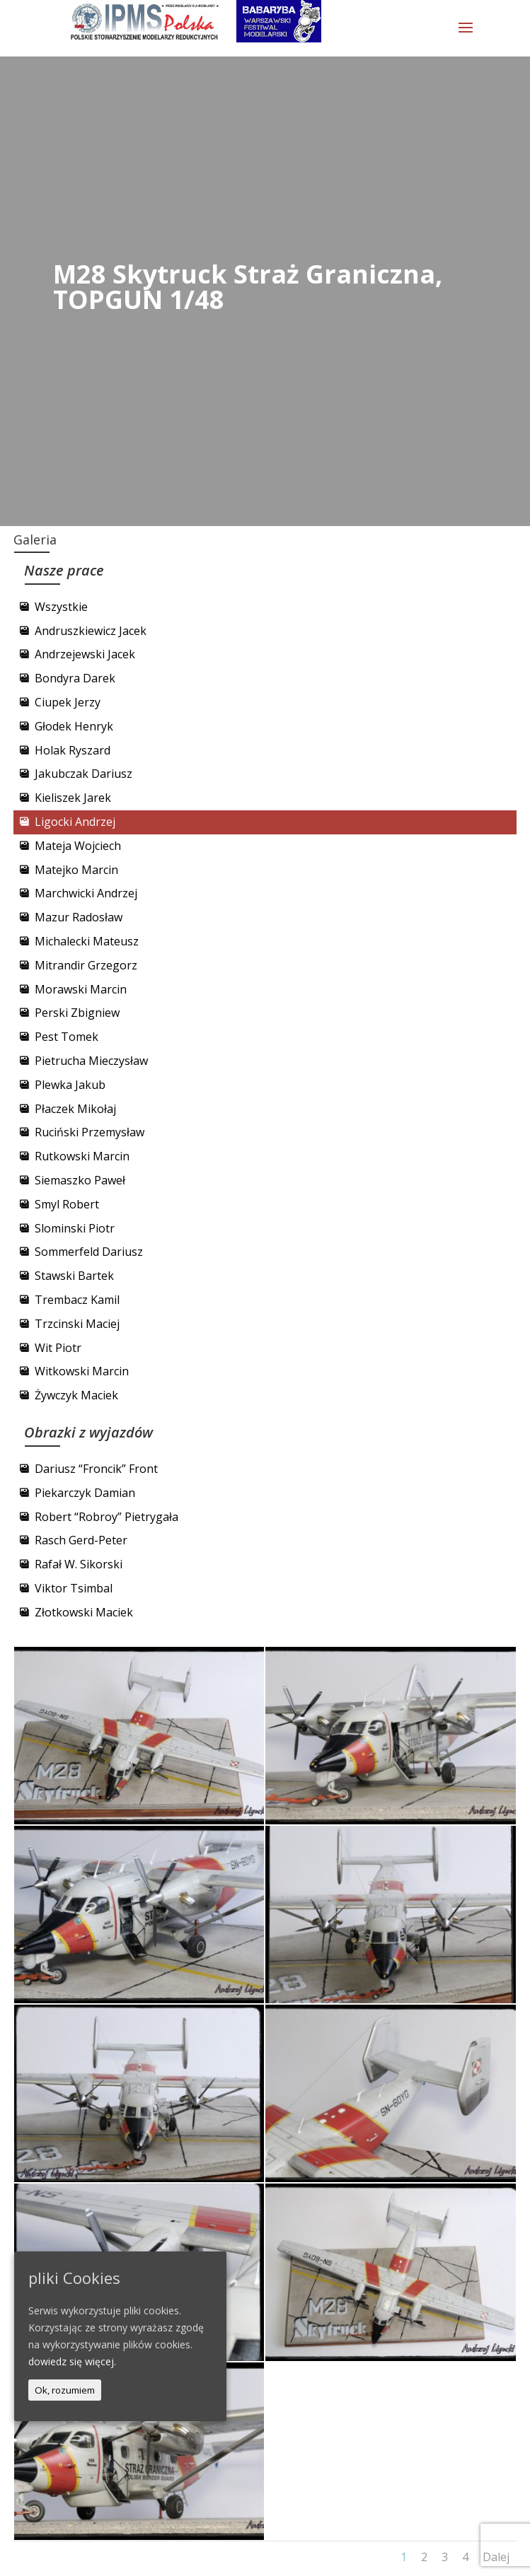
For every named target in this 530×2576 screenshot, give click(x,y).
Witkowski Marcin (82, 1371)
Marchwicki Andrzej (86, 893)
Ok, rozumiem (65, 2390)
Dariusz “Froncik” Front (96, 1468)
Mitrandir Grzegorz (86, 965)
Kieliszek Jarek (73, 797)
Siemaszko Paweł (80, 1180)
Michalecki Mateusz (87, 941)
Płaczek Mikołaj (75, 1109)
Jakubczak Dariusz (83, 773)
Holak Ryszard (72, 750)
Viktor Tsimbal (74, 1588)
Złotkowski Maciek (84, 1612)
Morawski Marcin (81, 989)
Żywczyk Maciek (76, 1395)
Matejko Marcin (76, 870)
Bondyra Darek (75, 678)
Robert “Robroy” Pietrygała (106, 1517)
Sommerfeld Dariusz (89, 1251)
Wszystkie (61, 606)
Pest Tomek (66, 1036)
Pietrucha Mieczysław (91, 1060)
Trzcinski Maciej (77, 1323)
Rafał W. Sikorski (78, 1564)
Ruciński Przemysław (89, 1132)
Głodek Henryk (74, 726)
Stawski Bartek (74, 1275)
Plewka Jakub (70, 1084)
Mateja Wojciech (78, 845)
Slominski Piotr (75, 1228)
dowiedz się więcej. (72, 2361)
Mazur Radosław (78, 917)
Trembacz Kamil (77, 1299)
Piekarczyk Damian (85, 1492)
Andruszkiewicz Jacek (90, 631)
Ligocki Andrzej (75, 821)
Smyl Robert (67, 1204)
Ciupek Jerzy (67, 702)
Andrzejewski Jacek (85, 654)
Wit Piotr (58, 1348)
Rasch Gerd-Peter (81, 1540)
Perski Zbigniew (77, 1012)
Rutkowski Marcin (82, 1156)
